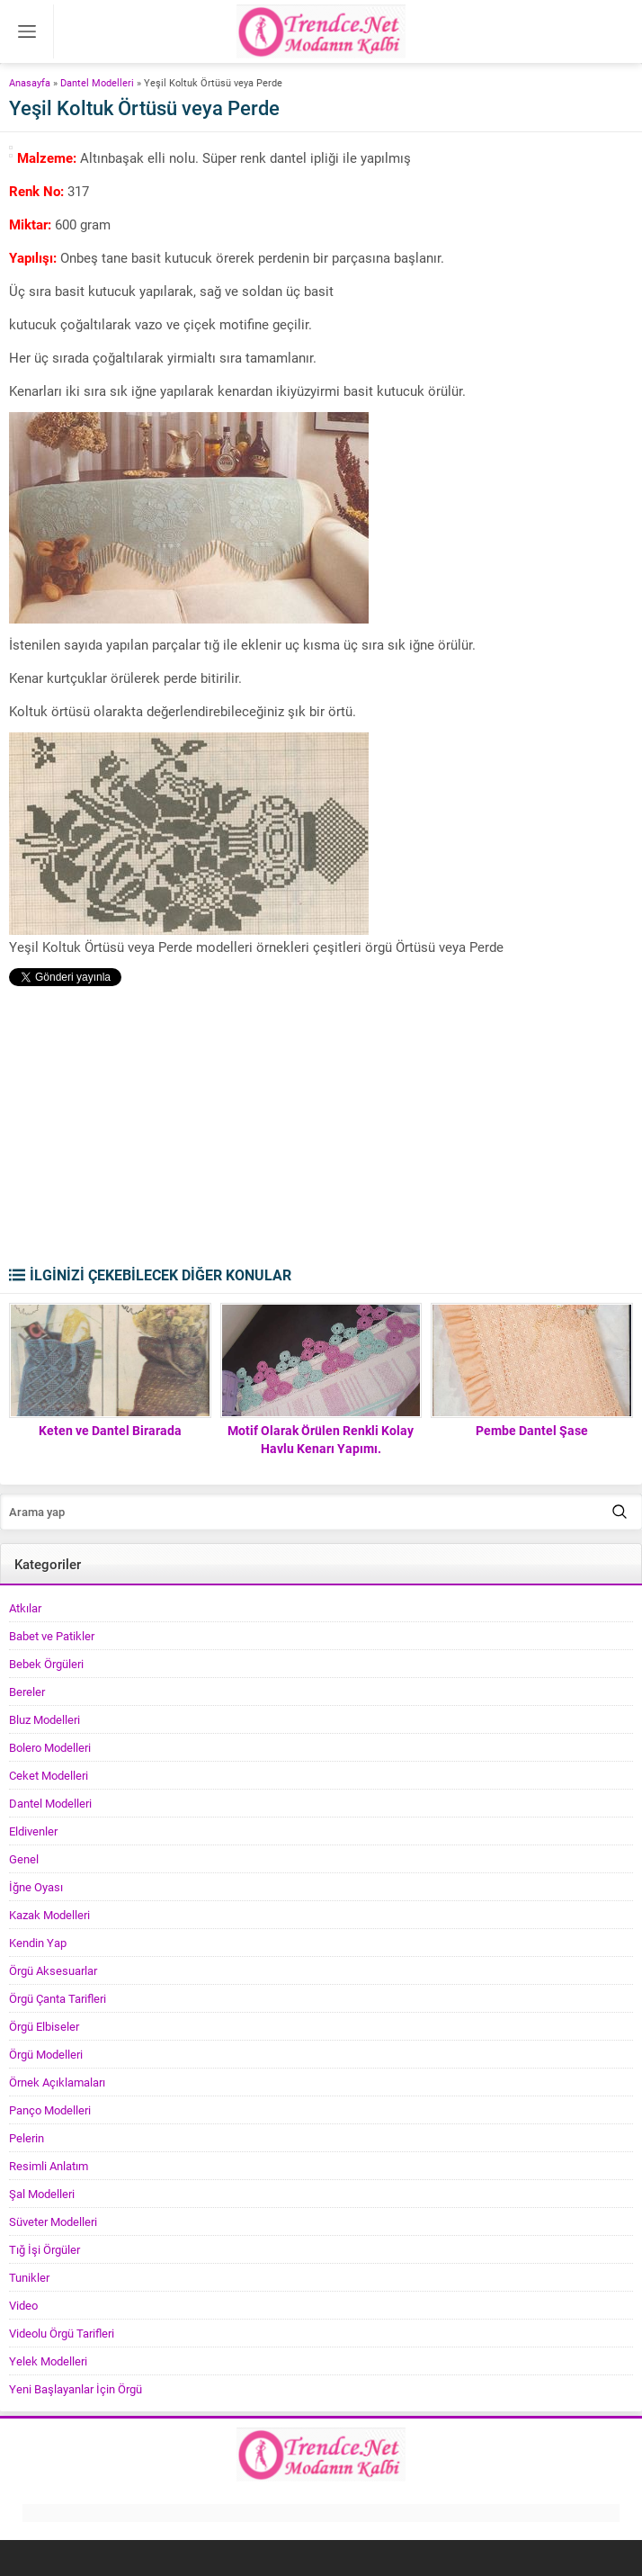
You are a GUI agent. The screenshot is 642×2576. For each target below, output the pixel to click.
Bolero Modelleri (50, 1747)
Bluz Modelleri (44, 1719)
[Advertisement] (321, 1130)
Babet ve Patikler (51, 1636)
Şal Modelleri (42, 2194)
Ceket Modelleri (48, 1775)
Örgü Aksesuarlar (53, 1970)
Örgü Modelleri (46, 2054)
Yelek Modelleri (48, 2361)
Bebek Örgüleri (46, 1664)
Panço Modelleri (50, 2110)
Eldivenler (33, 1831)
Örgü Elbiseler (44, 2026)
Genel (24, 1859)
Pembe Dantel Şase (532, 1430)
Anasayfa (29, 82)
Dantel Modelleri (97, 82)
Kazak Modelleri (49, 1915)
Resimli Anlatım (48, 2166)
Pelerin (26, 2138)
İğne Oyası (36, 1887)
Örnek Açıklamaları (57, 2082)
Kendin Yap (38, 1942)
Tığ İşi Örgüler (44, 2249)
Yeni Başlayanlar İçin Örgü (75, 2389)
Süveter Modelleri (53, 2221)
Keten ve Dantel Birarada (110, 1430)
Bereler (27, 1691)
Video (23, 2305)
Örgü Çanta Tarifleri (57, 1998)
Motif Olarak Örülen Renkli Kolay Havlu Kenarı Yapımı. (320, 1439)
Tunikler (29, 2277)
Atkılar (25, 1608)
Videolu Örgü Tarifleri (61, 2333)
